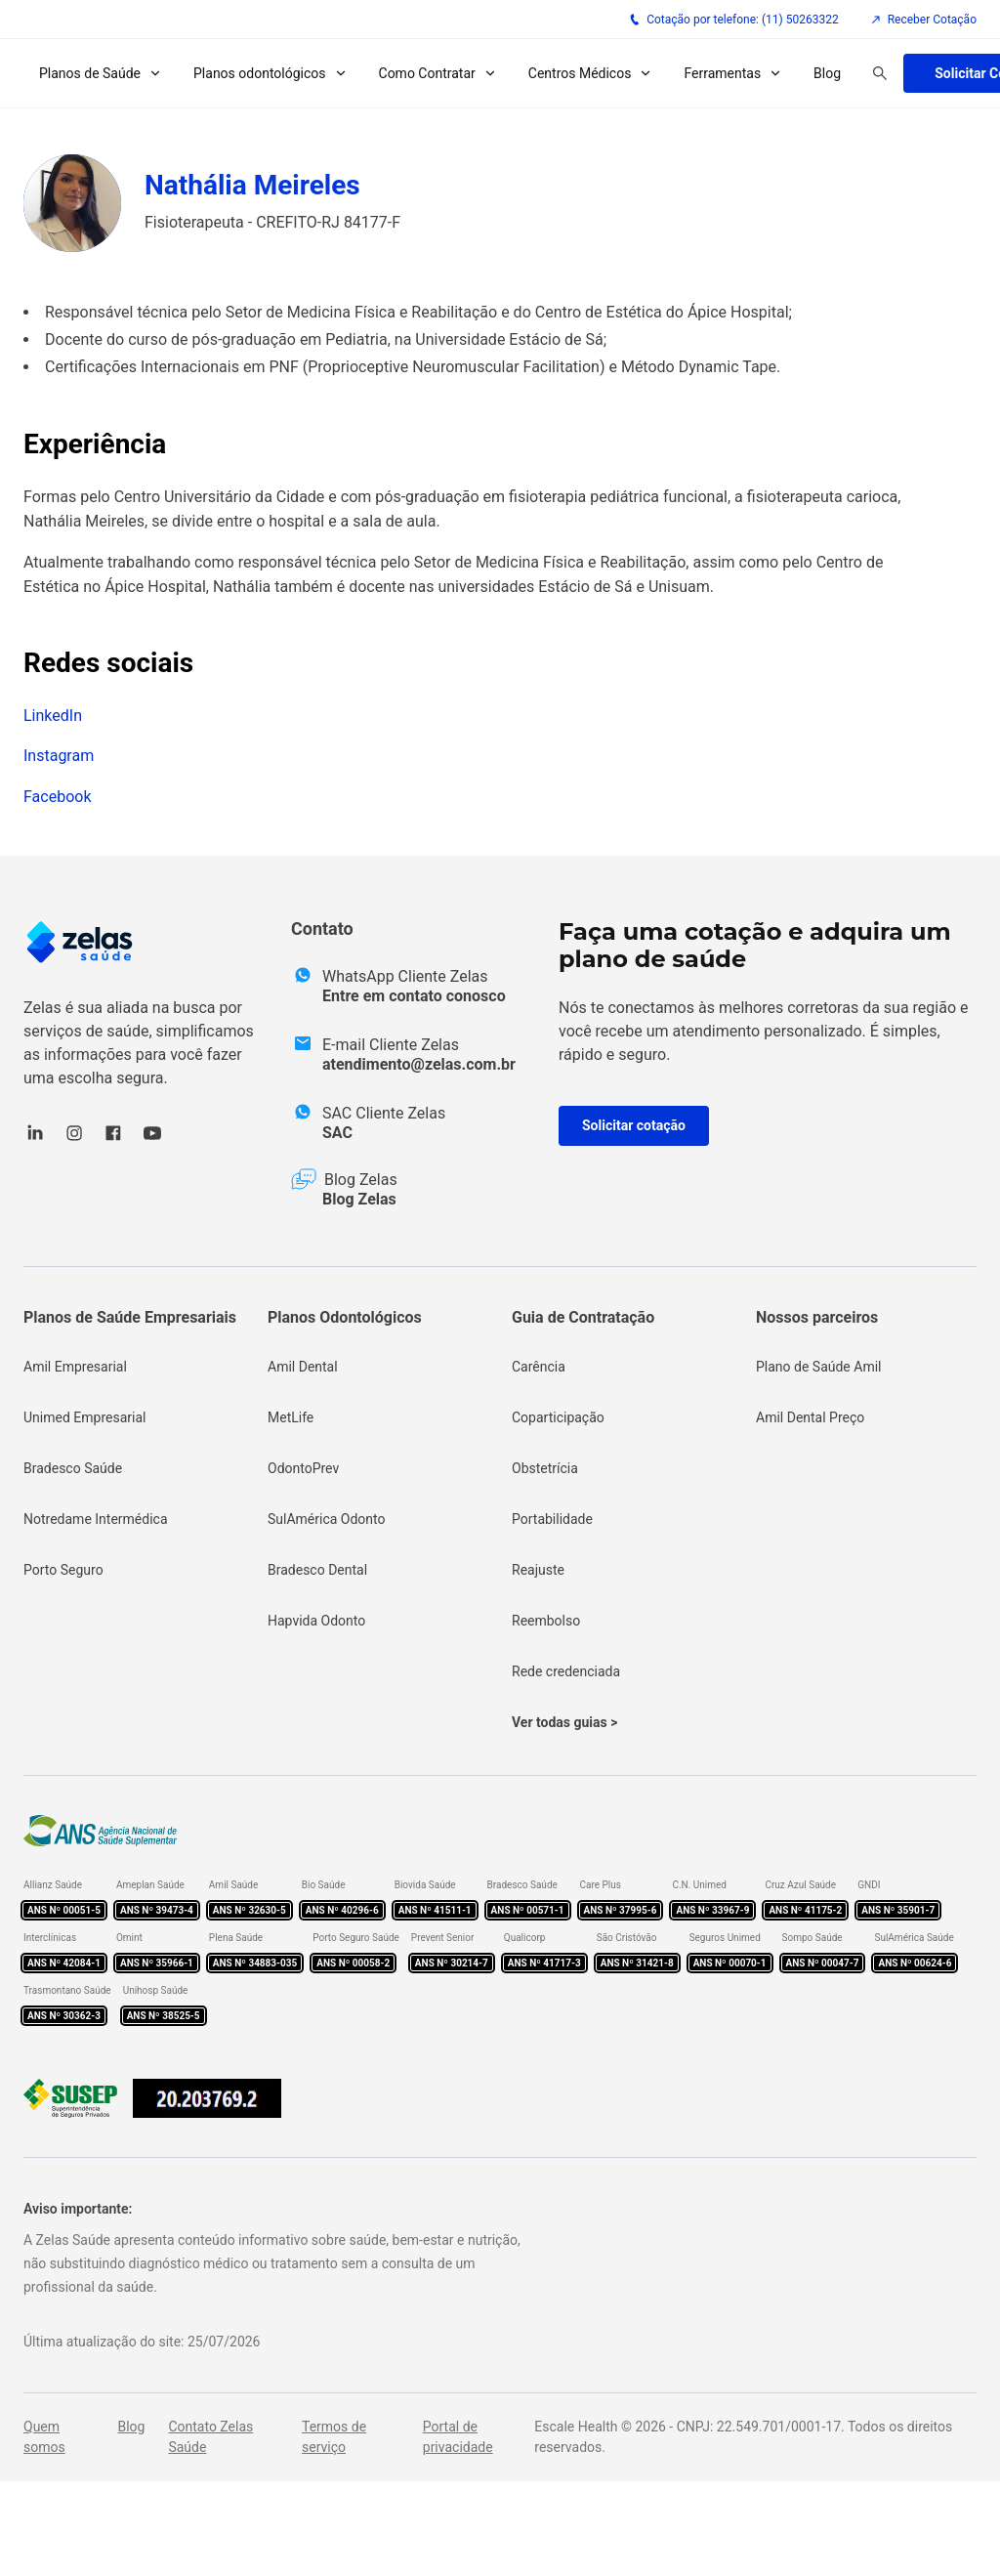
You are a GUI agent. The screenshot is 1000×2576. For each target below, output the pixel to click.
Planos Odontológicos (345, 1317)
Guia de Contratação (583, 1317)
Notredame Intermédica (95, 1519)
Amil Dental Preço (810, 1417)
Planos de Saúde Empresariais (129, 1317)
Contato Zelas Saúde (210, 2437)
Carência (538, 1366)
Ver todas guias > (564, 1722)
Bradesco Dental (317, 1570)
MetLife (290, 1417)
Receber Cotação (923, 19)
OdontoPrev (303, 1468)
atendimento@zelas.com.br (419, 1064)
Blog (827, 73)
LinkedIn (52, 715)
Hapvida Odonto (316, 1620)
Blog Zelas (359, 1199)
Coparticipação (558, 1417)
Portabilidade (552, 1519)
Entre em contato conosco (414, 996)
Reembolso (546, 1620)
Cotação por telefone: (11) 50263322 (734, 19)
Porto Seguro (63, 1570)
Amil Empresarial (75, 1366)
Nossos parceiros (817, 1317)
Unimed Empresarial (84, 1417)
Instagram (58, 755)
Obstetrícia (545, 1468)
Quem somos (44, 2437)
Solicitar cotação (634, 1125)
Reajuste (538, 1570)
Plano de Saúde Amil (819, 1366)
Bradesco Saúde (72, 1468)
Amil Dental (303, 1366)
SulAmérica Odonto (327, 1519)
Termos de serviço (334, 2437)
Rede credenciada (566, 1671)
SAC (337, 1132)
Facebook (57, 796)
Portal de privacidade (458, 2437)
